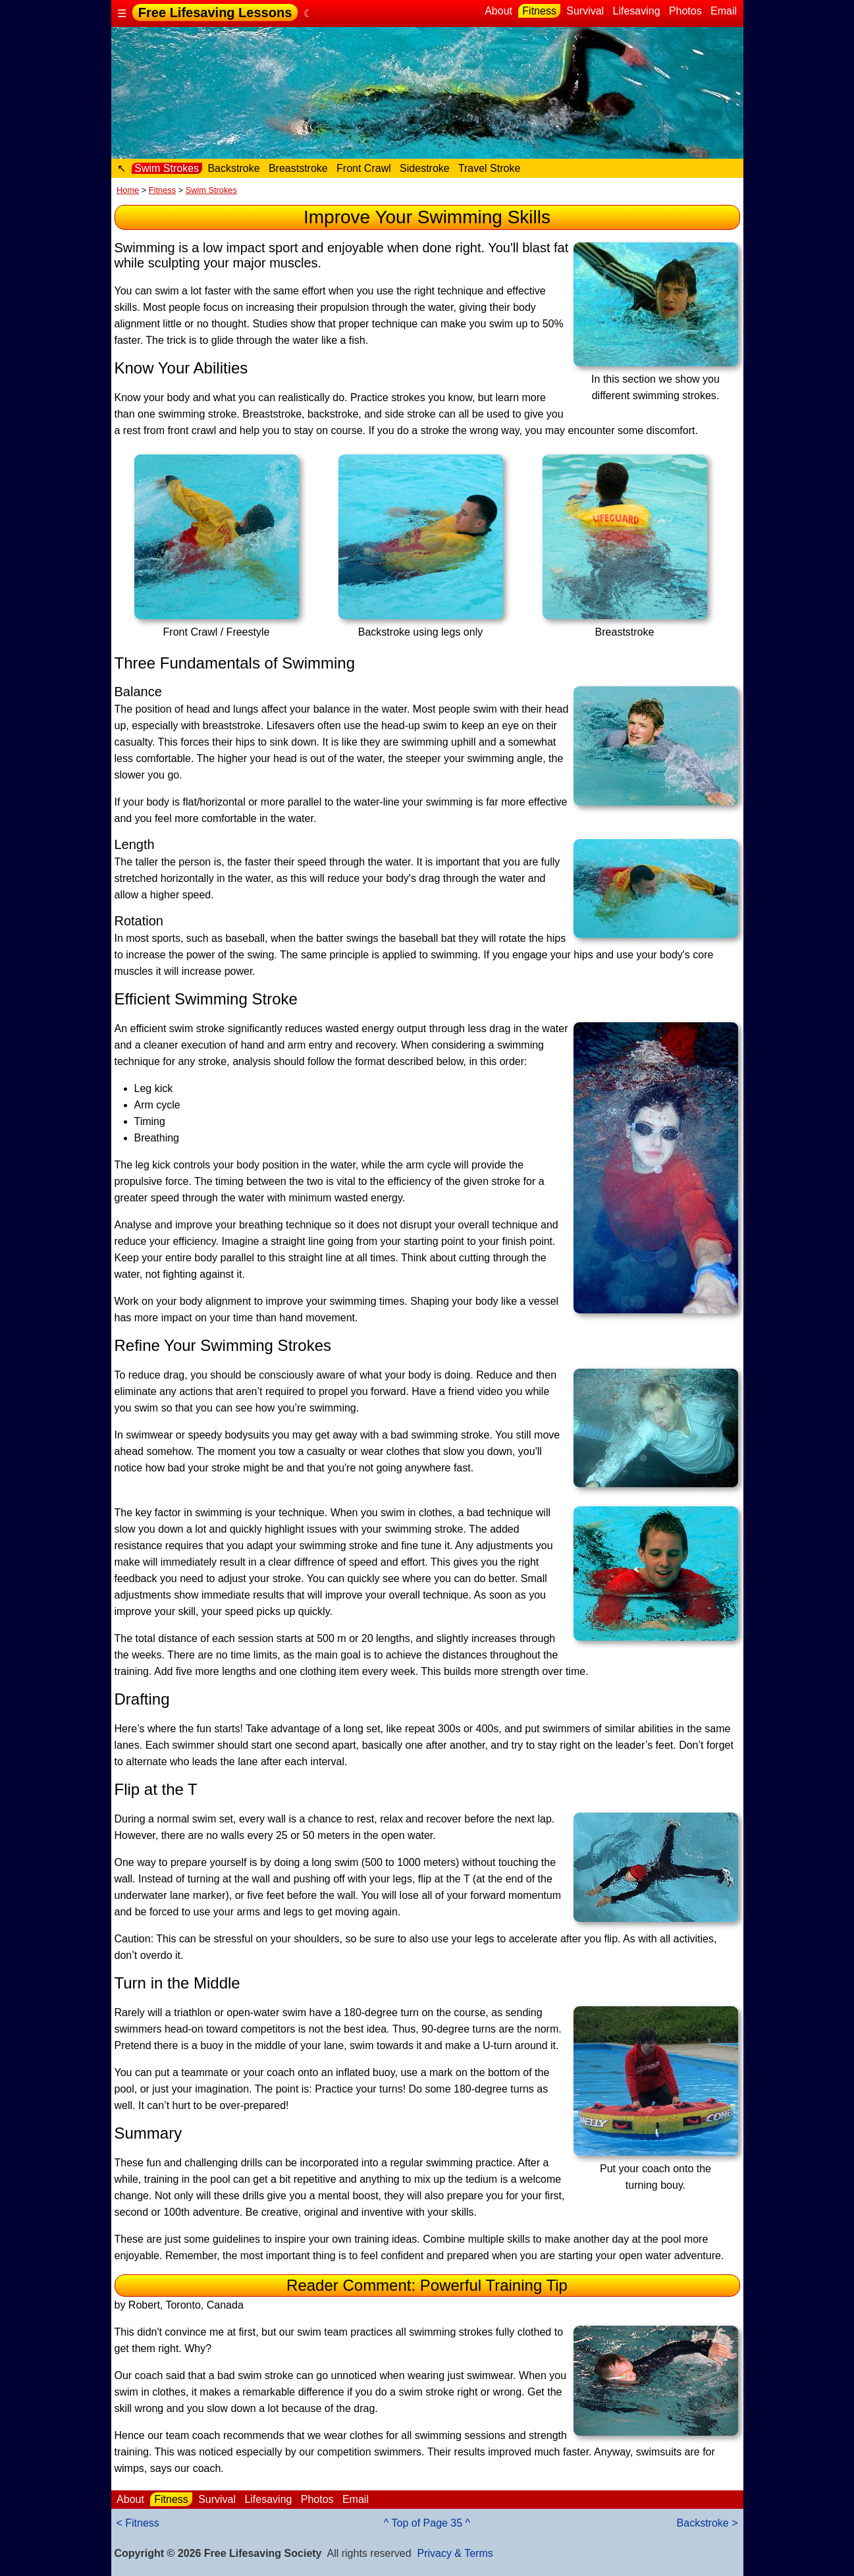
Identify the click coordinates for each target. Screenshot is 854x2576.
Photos (685, 10)
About (499, 10)
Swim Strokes (167, 168)
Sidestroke (424, 168)
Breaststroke (298, 168)
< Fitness (138, 2523)
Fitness (539, 10)
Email (724, 10)
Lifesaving (636, 10)
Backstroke (234, 168)
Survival (585, 10)
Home (128, 190)
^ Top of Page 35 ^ (427, 2523)
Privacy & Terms (455, 2553)
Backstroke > (707, 2523)
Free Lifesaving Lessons (215, 12)
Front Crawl (364, 168)
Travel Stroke (489, 168)
